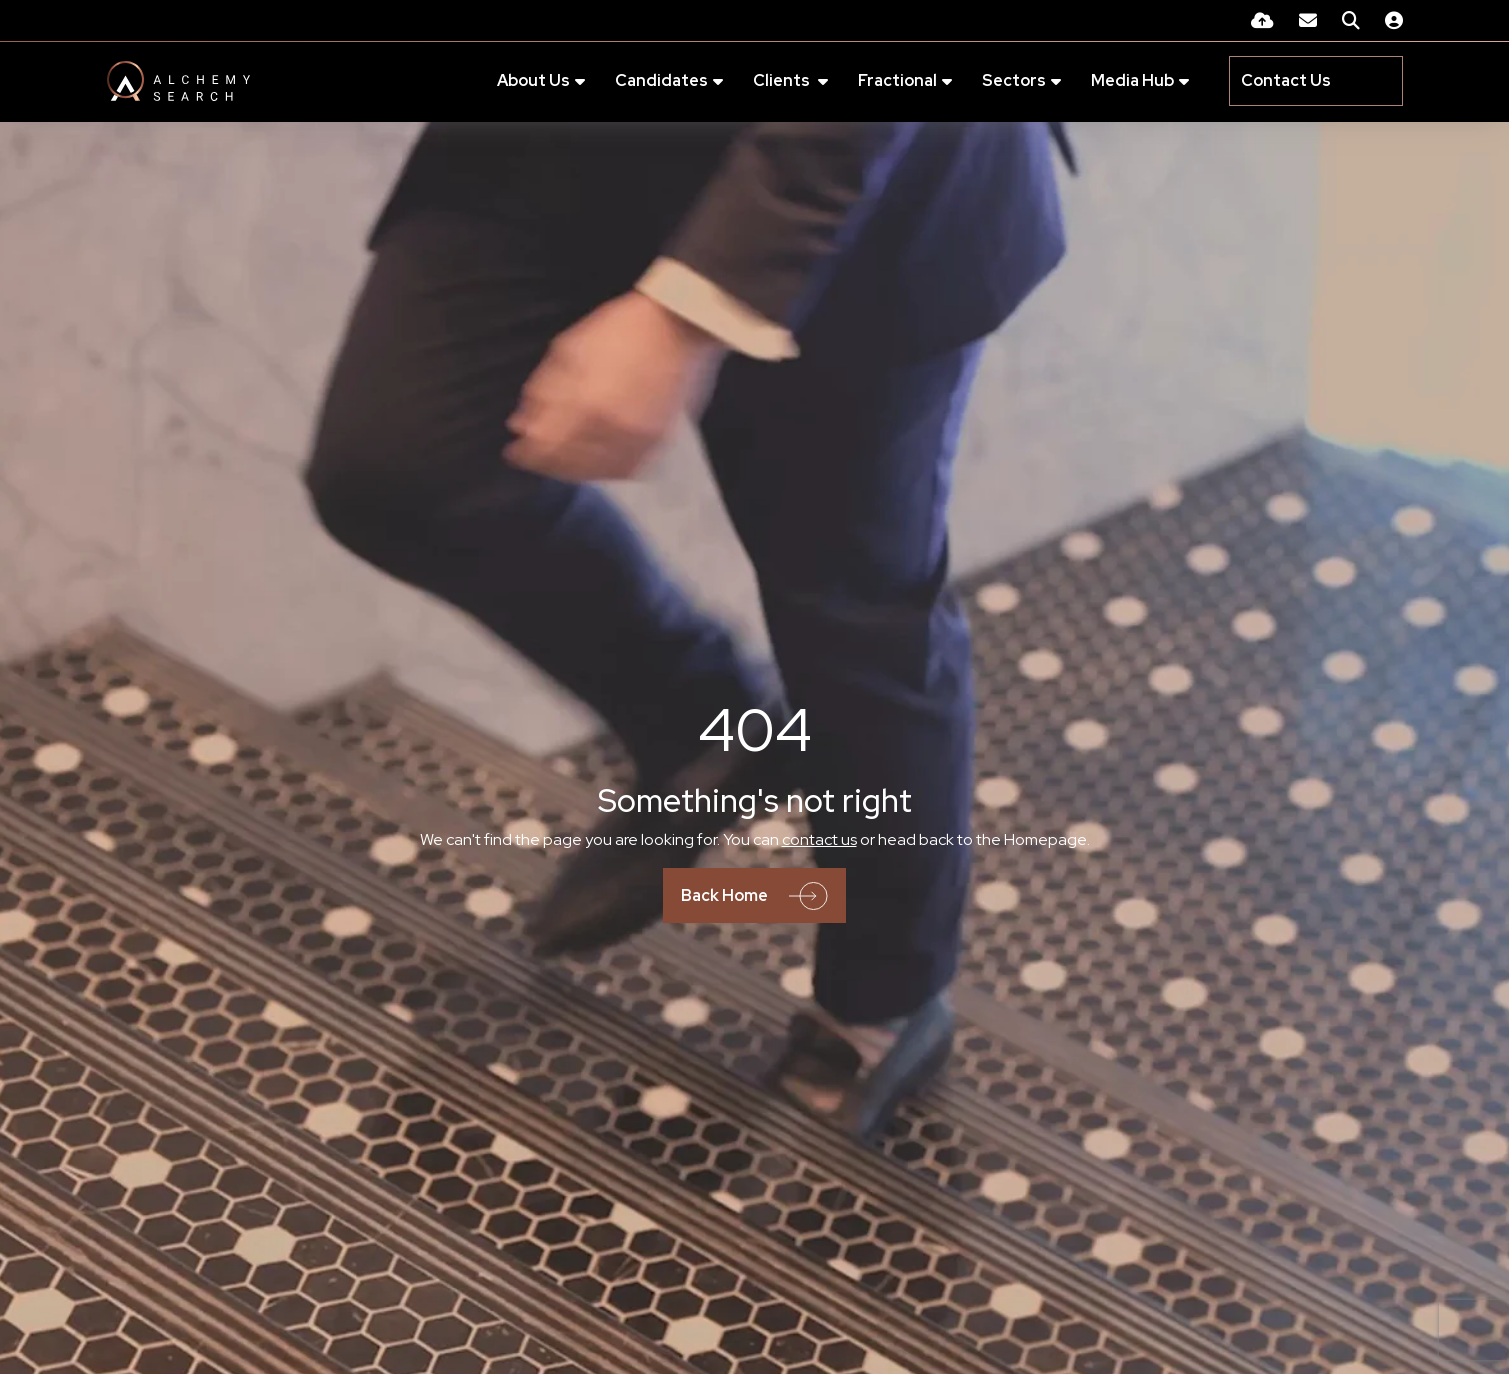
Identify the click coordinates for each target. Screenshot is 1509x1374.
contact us (819, 840)
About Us (523, 81)
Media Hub (1122, 81)
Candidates (651, 81)
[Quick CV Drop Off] (1262, 20)
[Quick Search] (1351, 20)
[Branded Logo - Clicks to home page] (178, 82)
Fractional (887, 81)
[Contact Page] (1308, 20)
